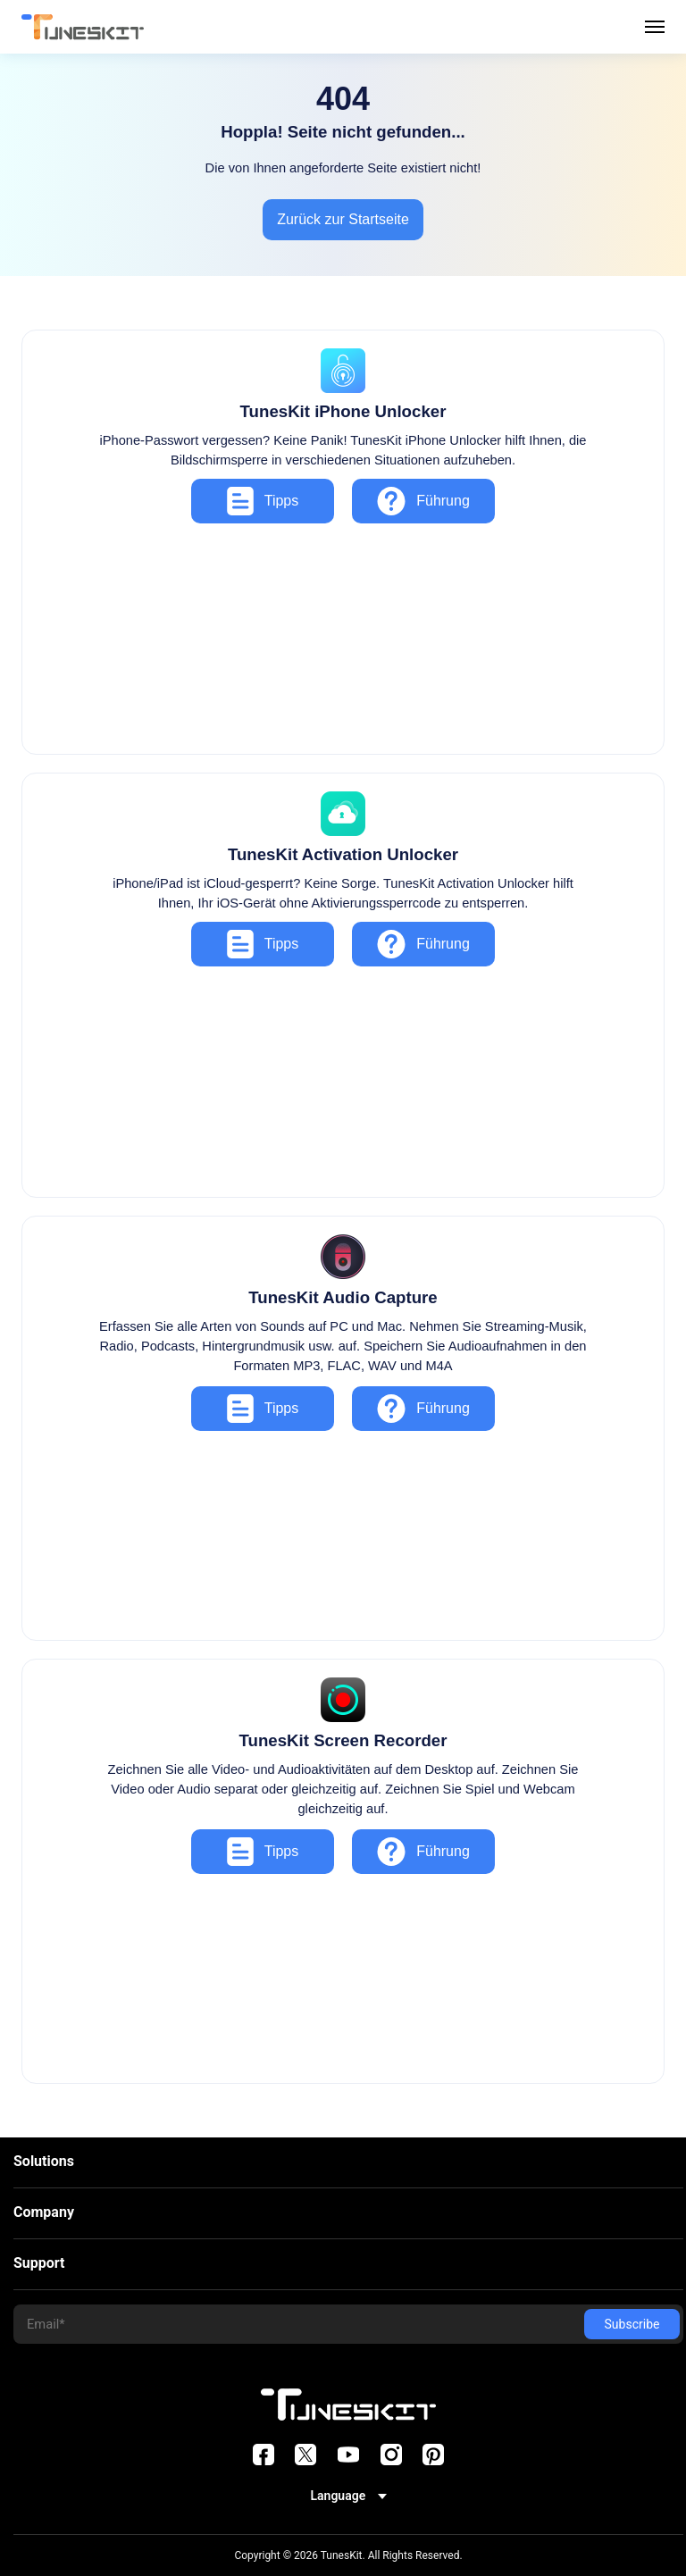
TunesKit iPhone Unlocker (343, 411)
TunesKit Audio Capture (342, 1297)
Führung (423, 501)
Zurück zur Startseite (343, 219)
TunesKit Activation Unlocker (343, 854)
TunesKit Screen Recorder (343, 1740)
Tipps (263, 501)
